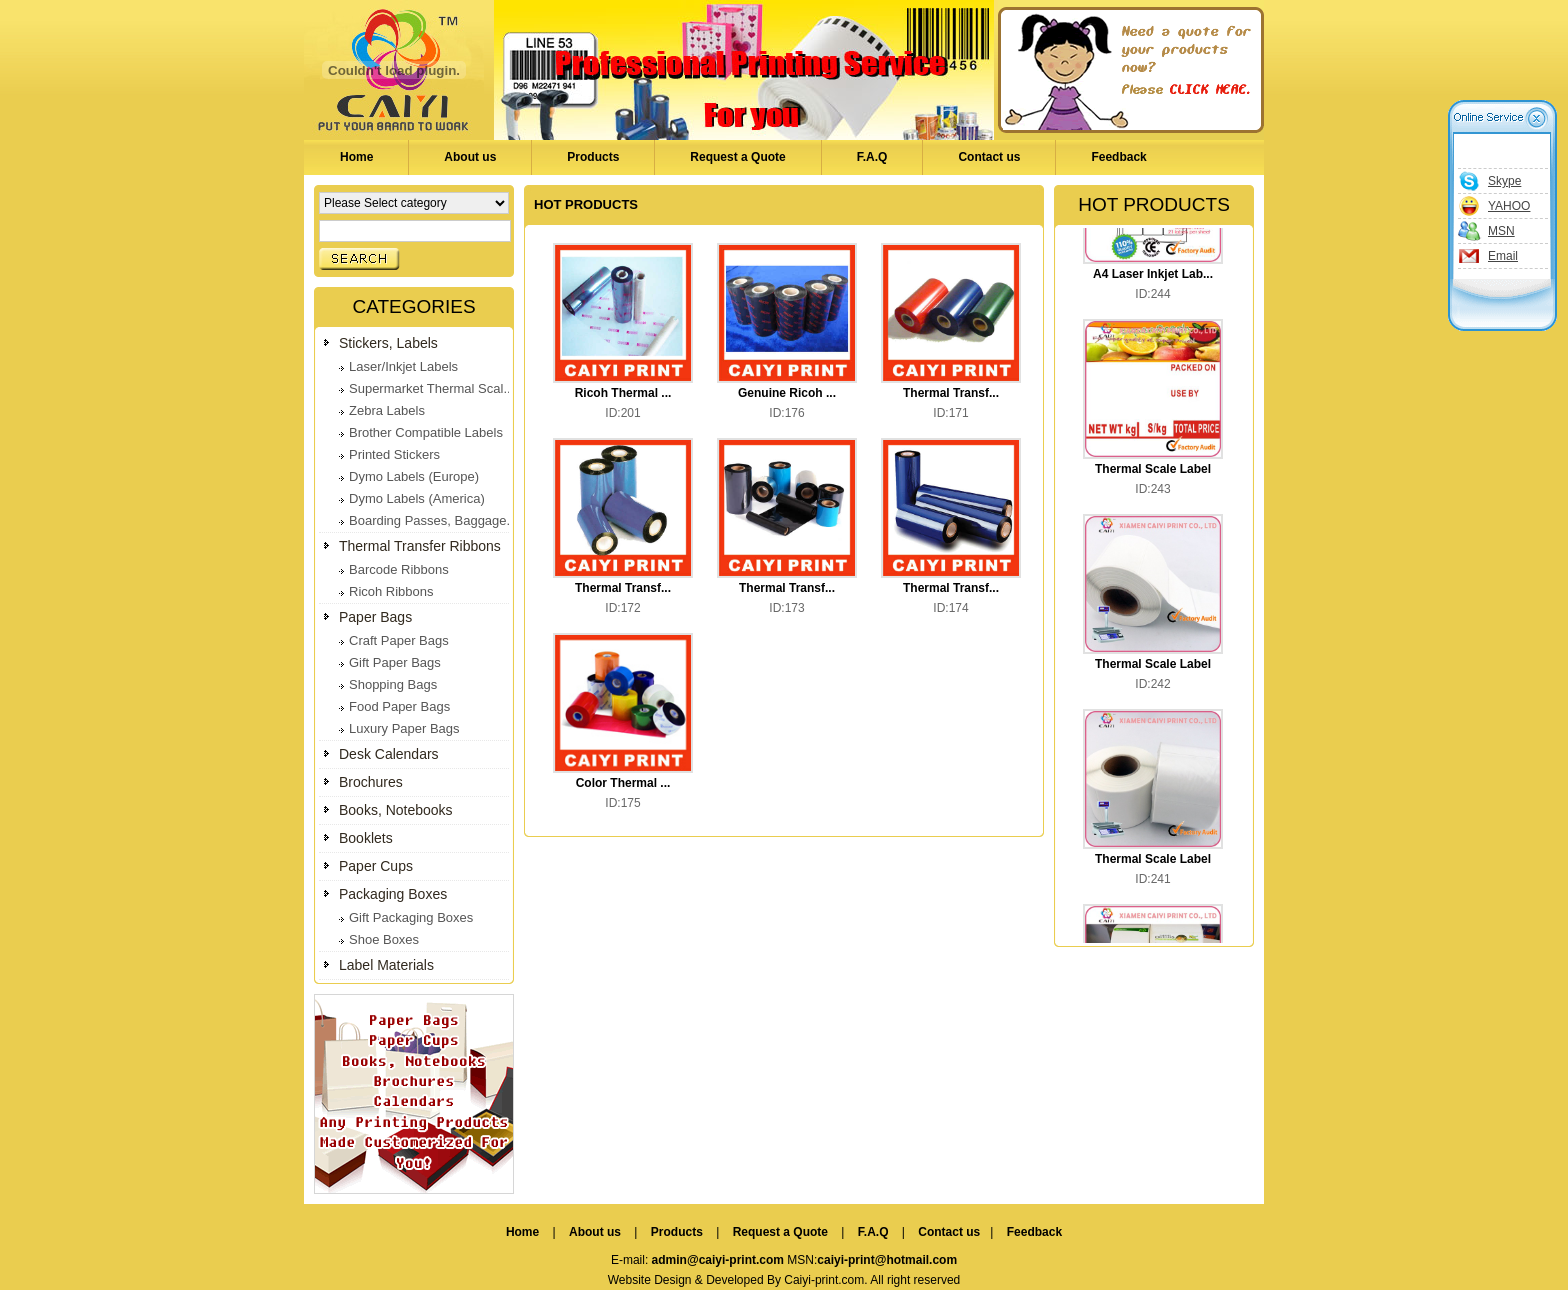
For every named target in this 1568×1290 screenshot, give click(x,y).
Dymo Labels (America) (417, 498)
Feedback (1118, 157)
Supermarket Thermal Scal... (431, 388)
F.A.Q (872, 157)
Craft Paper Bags (399, 640)
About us (470, 157)
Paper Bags (375, 617)
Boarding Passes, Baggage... (433, 520)
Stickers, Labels (388, 343)
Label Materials (386, 965)
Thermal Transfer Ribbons (420, 546)
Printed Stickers (394, 454)
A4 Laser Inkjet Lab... (1153, 276)
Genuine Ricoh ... (787, 393)
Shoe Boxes (384, 939)
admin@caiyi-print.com (718, 1260)
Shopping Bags (393, 684)
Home (356, 157)
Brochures (371, 782)
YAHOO (1509, 206)
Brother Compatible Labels (426, 432)
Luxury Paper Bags (404, 728)
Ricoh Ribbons (391, 591)
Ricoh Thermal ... (623, 393)
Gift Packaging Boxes (411, 917)
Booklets (366, 838)
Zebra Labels (387, 410)
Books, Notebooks (396, 810)
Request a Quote (737, 157)
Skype (1504, 181)
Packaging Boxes (393, 894)
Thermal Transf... (951, 393)
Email (1503, 256)
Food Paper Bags (399, 706)
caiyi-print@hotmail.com (887, 1260)
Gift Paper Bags (395, 662)
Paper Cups (376, 866)
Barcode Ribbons (399, 569)
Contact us (989, 157)
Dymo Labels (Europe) (414, 476)
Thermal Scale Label (1153, 471)
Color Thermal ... (623, 783)
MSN (1501, 231)
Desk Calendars (389, 754)
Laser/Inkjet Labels (403, 366)
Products (593, 157)
